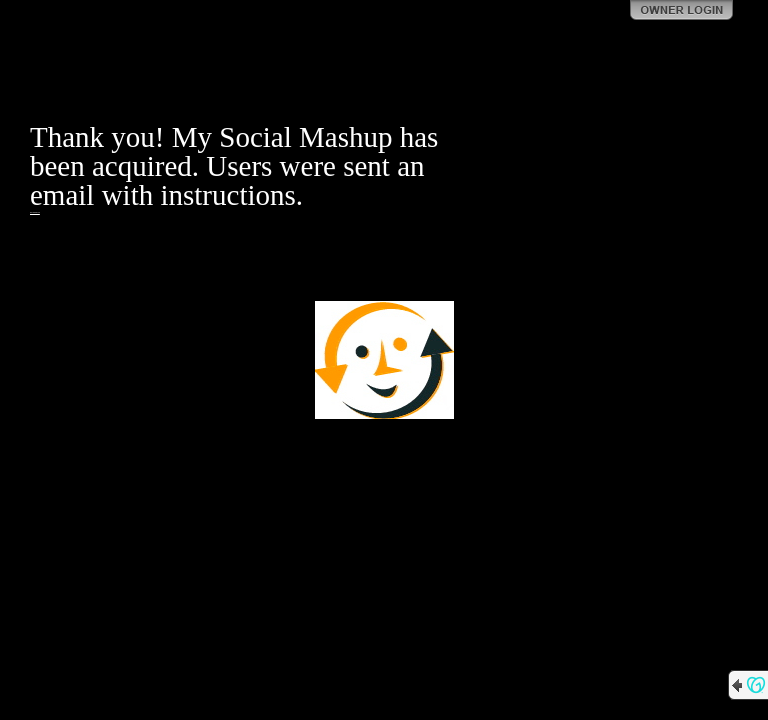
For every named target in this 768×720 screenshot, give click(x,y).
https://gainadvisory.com (35, 212)
